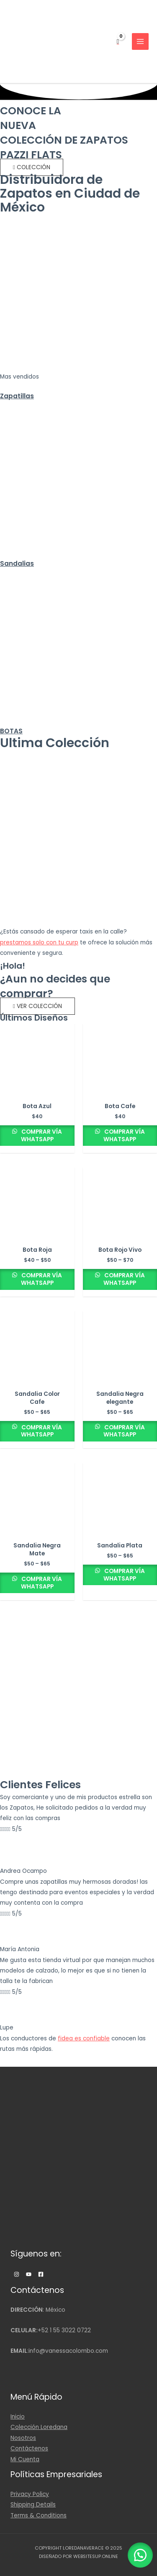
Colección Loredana (38, 2427)
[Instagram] (16, 2274)
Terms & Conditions (38, 2515)
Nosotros (23, 2438)
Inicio (17, 2417)
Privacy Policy (29, 2494)
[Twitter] (29, 2274)
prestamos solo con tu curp (39, 942)
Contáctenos (29, 2448)
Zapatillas (17, 396)
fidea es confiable (84, 2038)
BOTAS (11, 731)
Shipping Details (33, 2505)
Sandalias (17, 563)
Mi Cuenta (24, 2459)
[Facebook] (41, 2274)
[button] (31, 167)
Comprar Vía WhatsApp (41, 1135)
